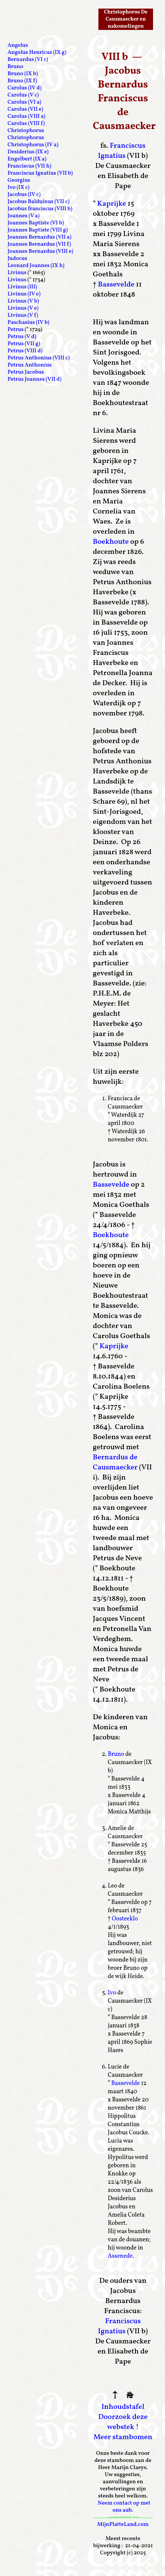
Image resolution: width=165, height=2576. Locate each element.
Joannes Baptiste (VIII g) (37, 230)
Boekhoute (111, 542)
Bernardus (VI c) (27, 60)
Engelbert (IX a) (26, 159)
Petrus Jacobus (25, 372)
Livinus (17, 273)
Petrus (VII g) (23, 344)
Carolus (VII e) (25, 109)
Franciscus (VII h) (29, 166)
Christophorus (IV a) (32, 145)
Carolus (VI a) (24, 102)
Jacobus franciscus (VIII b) (39, 209)
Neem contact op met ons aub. (124, 2506)
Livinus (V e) (23, 308)
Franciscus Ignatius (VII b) (40, 173)
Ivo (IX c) (18, 187)
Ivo (112, 1993)
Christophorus (25, 131)
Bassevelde (116, 284)
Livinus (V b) (23, 301)
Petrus (15, 330)
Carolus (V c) (23, 95)
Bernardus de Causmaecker (115, 1462)
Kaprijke (111, 204)
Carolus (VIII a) (26, 116)
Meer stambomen (123, 2437)
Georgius (18, 180)
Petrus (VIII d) (24, 351)
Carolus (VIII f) (26, 124)
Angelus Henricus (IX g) (36, 52)
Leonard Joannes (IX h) (35, 266)
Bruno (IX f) (22, 81)
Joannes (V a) (23, 216)
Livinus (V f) (22, 315)
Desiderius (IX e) (28, 152)
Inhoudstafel (122, 2407)
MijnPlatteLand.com (123, 2525)
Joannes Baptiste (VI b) (35, 223)
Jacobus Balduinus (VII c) (38, 202)
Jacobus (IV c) (23, 195)
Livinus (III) (22, 287)
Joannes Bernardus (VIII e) (40, 251)
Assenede (120, 2256)
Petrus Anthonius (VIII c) (38, 358)
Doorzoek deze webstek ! (122, 2422)
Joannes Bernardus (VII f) (39, 244)
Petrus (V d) (21, 337)
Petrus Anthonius (29, 365)
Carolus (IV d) (24, 88)
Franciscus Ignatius (122, 151)
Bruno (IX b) (22, 74)
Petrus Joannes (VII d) (34, 379)
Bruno (116, 1754)
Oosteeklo (125, 1919)
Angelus (17, 45)
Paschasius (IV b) (28, 322)
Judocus (17, 259)
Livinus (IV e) (23, 294)
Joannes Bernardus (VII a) (39, 237)
